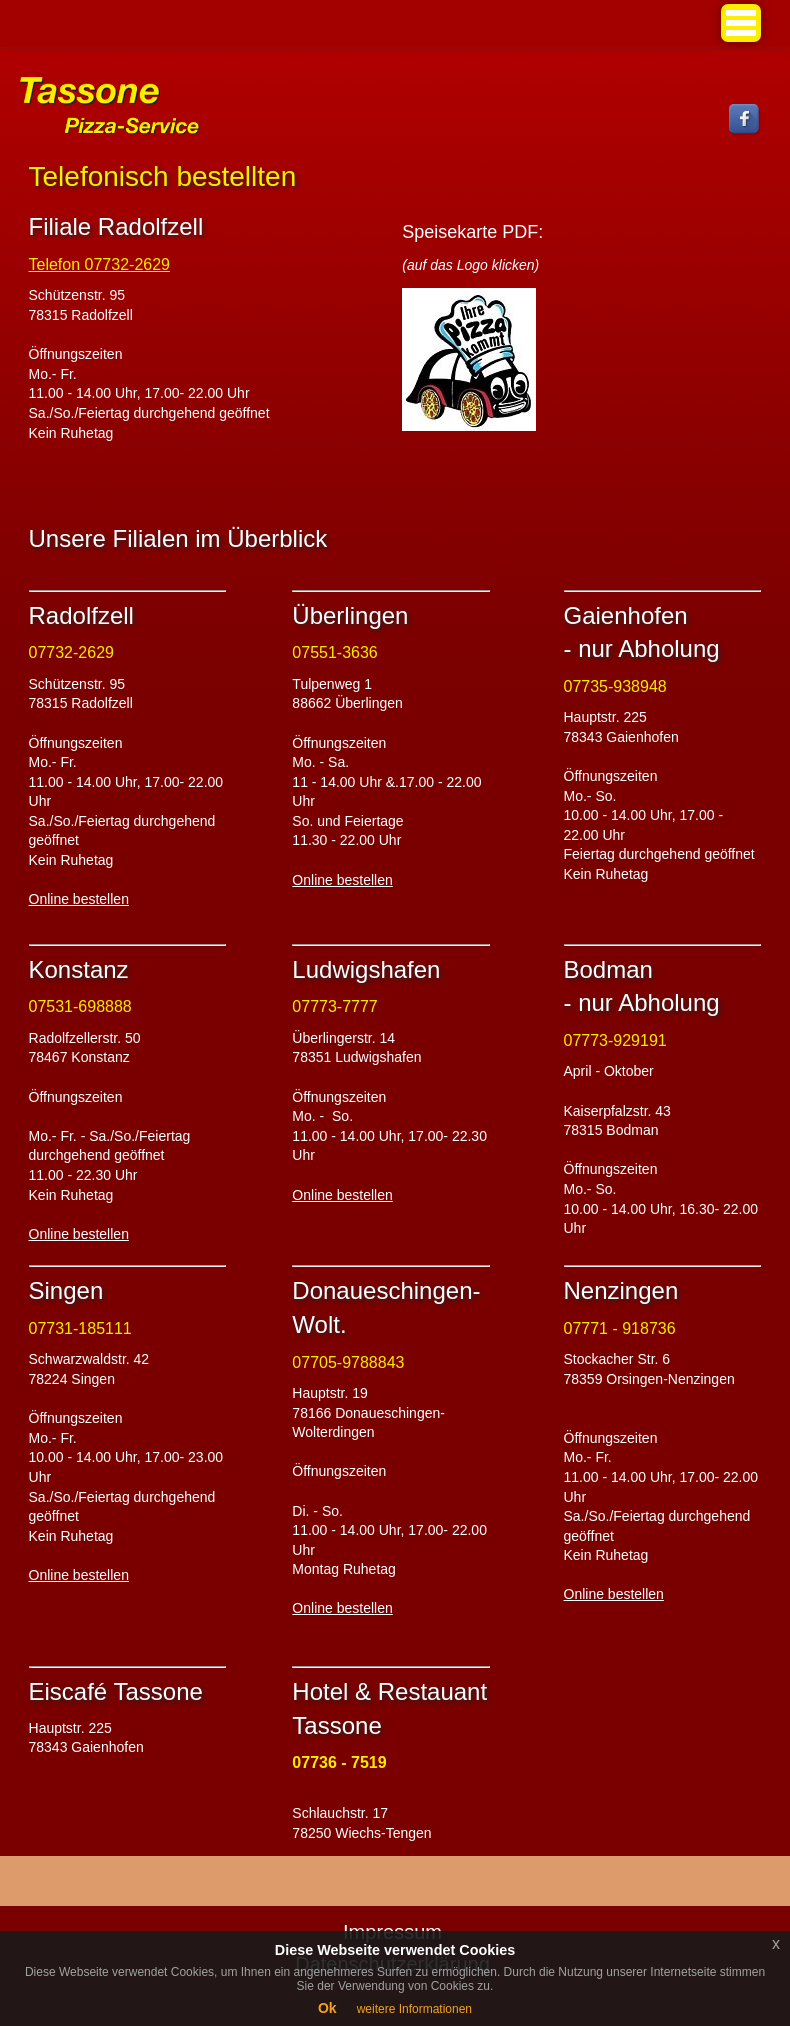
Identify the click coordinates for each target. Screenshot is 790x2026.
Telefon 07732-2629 (99, 264)
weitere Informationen (414, 2009)
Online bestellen (79, 899)
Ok (327, 2008)
